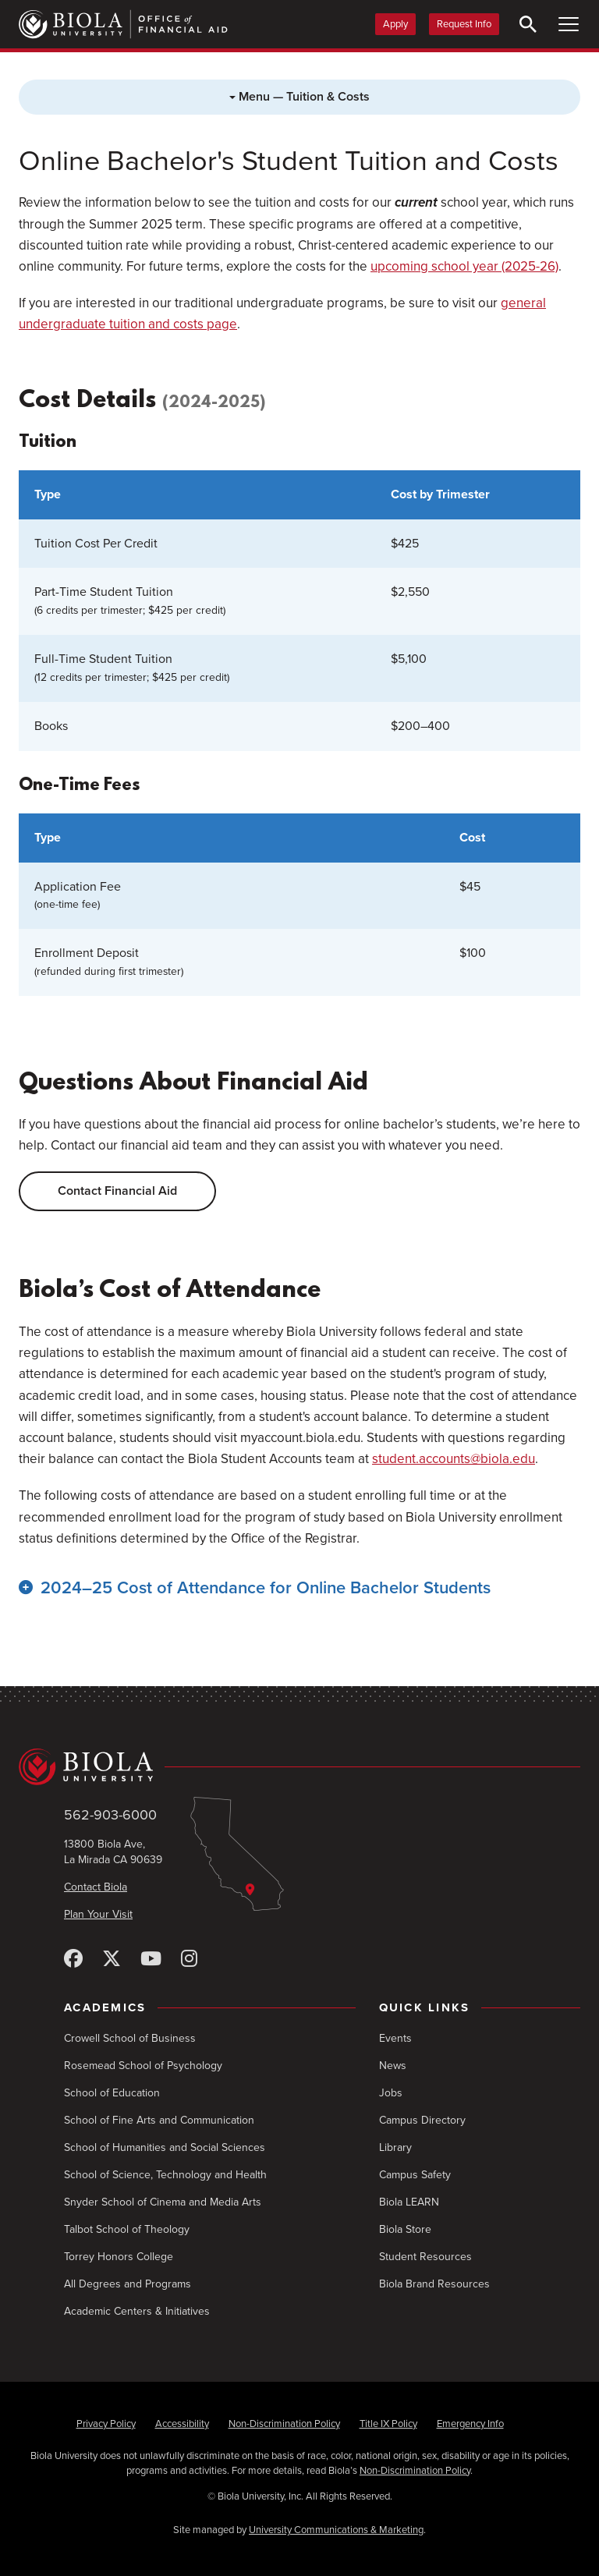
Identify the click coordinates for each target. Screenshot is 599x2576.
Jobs (390, 2092)
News (392, 2065)
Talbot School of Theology (127, 2229)
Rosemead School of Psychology (143, 2065)
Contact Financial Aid (117, 1191)
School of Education (112, 2092)
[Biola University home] (299, 1767)
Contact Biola (95, 1887)
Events (395, 2038)
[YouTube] (150, 1959)
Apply (395, 24)
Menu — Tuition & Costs (299, 97)
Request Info (464, 24)
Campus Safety (415, 2174)
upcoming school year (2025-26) (464, 266)
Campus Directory (422, 2120)
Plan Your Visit (98, 1914)
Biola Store (405, 2229)
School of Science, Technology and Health (165, 2174)
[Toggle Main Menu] (568, 24)
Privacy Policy (106, 2424)
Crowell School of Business (130, 2038)
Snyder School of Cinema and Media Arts (162, 2202)
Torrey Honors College (118, 2256)
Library (395, 2147)
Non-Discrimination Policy (284, 2424)
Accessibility (182, 2424)
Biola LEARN (409, 2202)
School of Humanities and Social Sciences (164, 2147)
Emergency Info (470, 2424)
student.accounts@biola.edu (453, 1459)
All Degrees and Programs (127, 2284)
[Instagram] (189, 1959)
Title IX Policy (388, 2424)
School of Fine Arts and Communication (159, 2120)
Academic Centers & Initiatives (137, 2311)
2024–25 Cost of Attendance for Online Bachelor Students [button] (266, 1588)
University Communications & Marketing (336, 2530)
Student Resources (425, 2256)
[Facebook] (73, 1959)
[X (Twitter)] (111, 1959)
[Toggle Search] (528, 24)
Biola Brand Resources (434, 2284)
